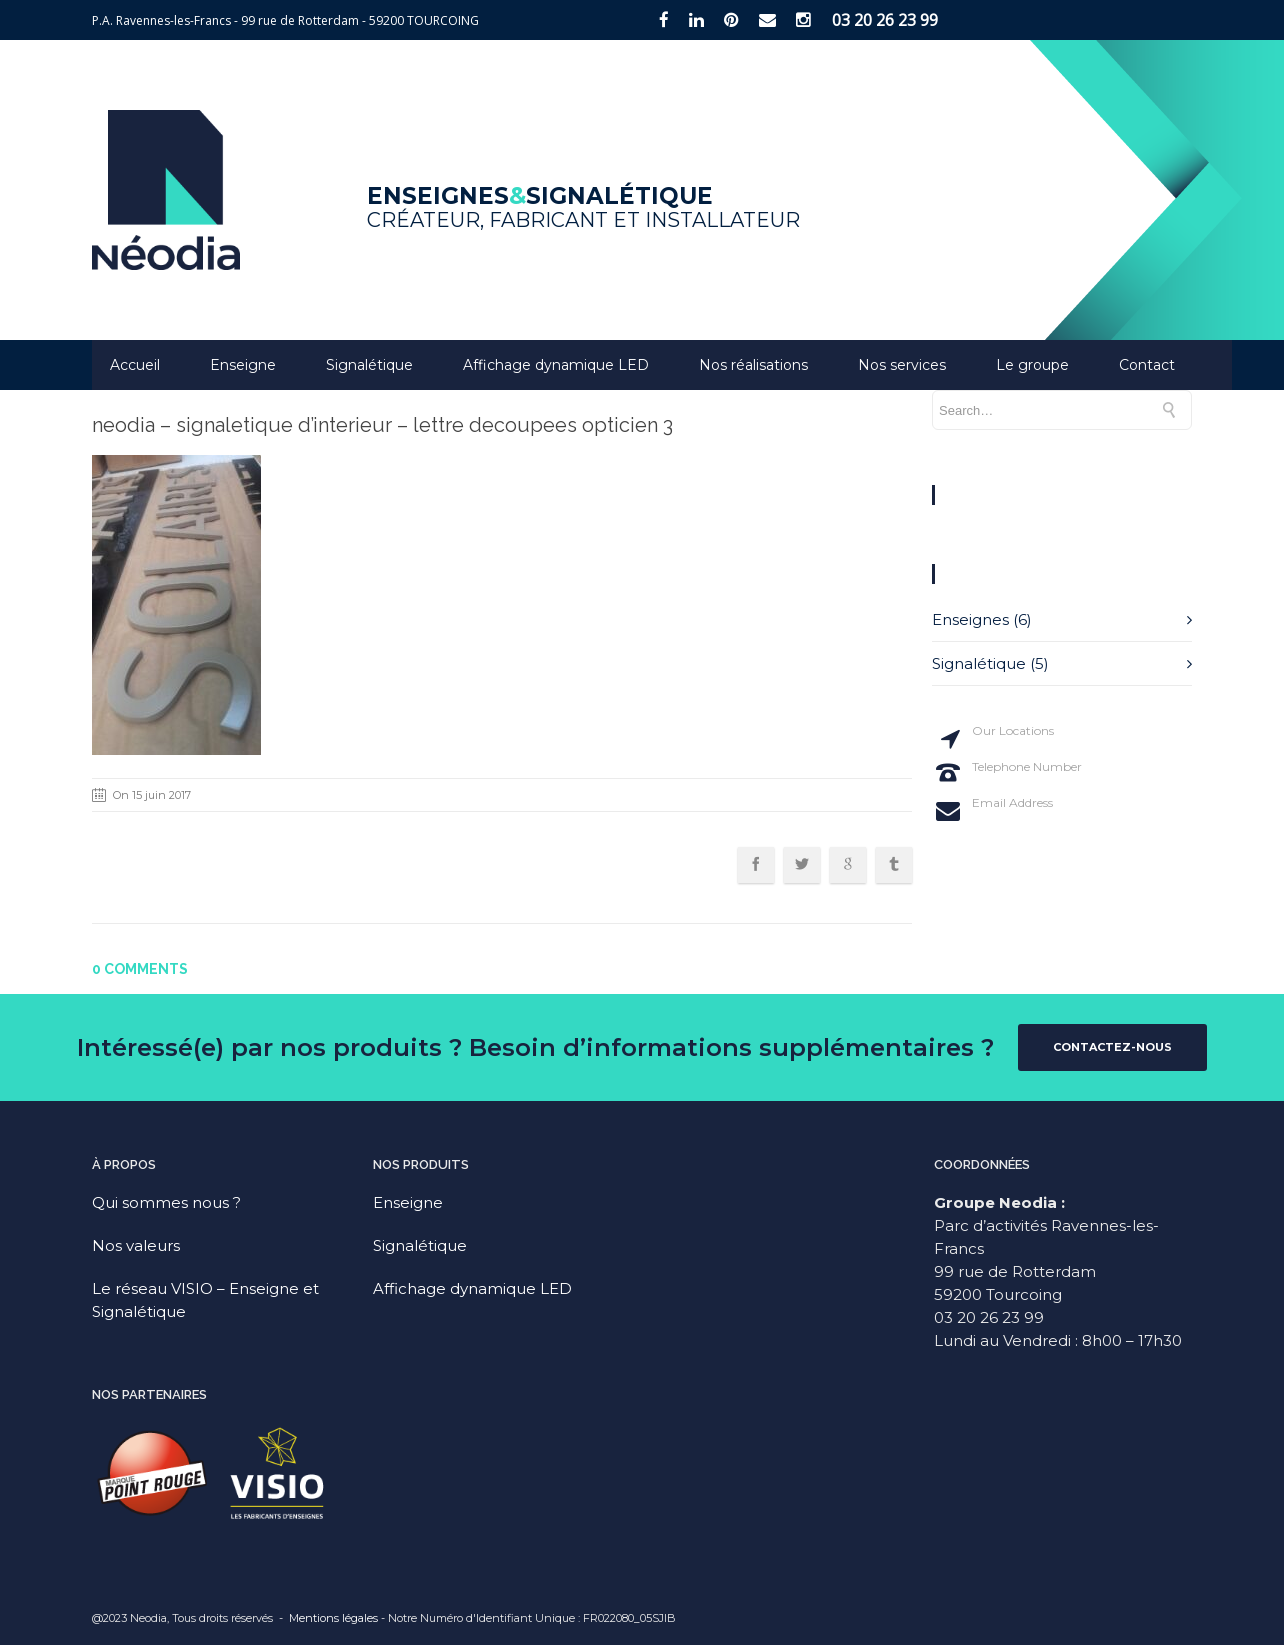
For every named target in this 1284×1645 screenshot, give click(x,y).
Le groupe (1032, 365)
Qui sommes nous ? (166, 1202)
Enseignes (970, 619)
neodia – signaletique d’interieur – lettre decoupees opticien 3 (382, 425)
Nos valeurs (136, 1245)
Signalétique (369, 365)
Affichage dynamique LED (556, 365)
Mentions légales (333, 1618)
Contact (1147, 365)
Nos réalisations (753, 365)
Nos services (902, 365)
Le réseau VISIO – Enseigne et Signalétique (205, 1300)
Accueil (135, 365)
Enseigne (243, 365)
